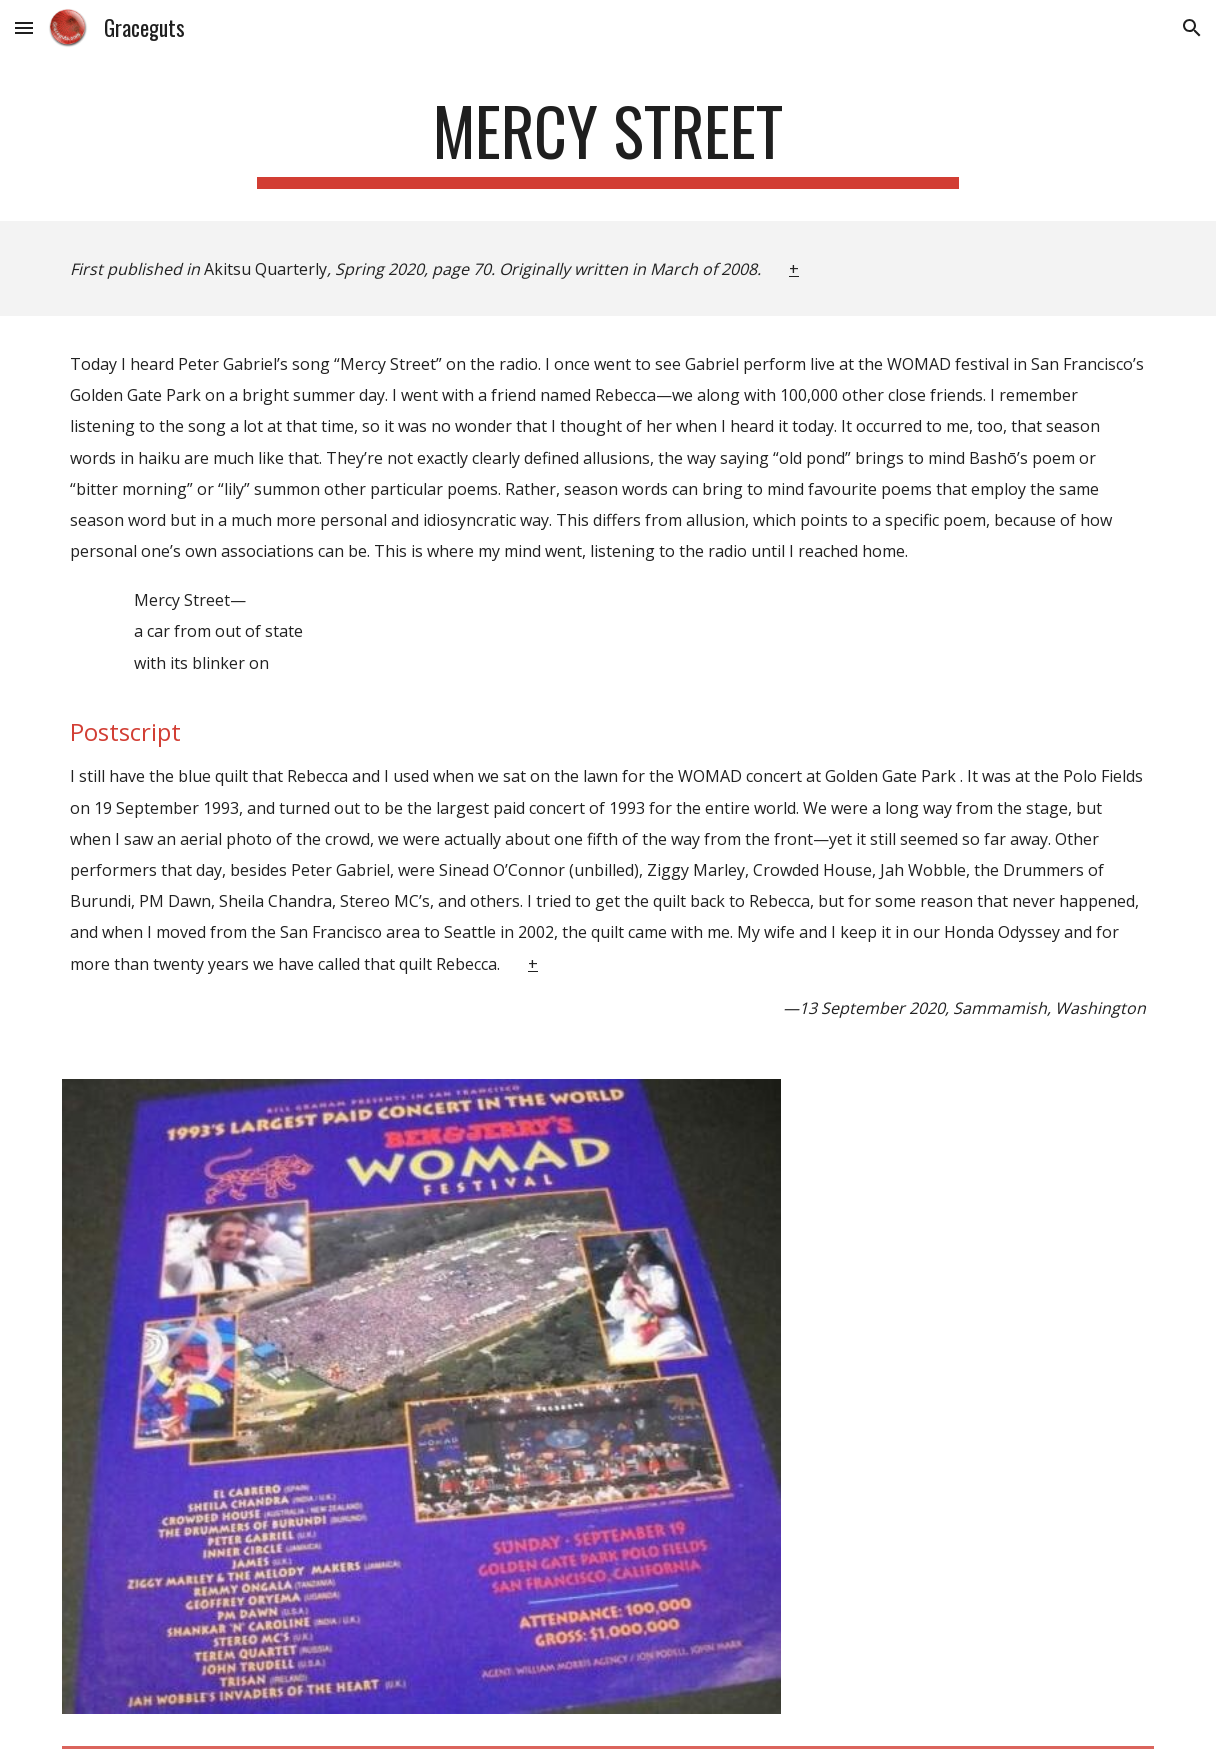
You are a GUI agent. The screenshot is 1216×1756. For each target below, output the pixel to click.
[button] (24, 27)
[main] (608, 140)
